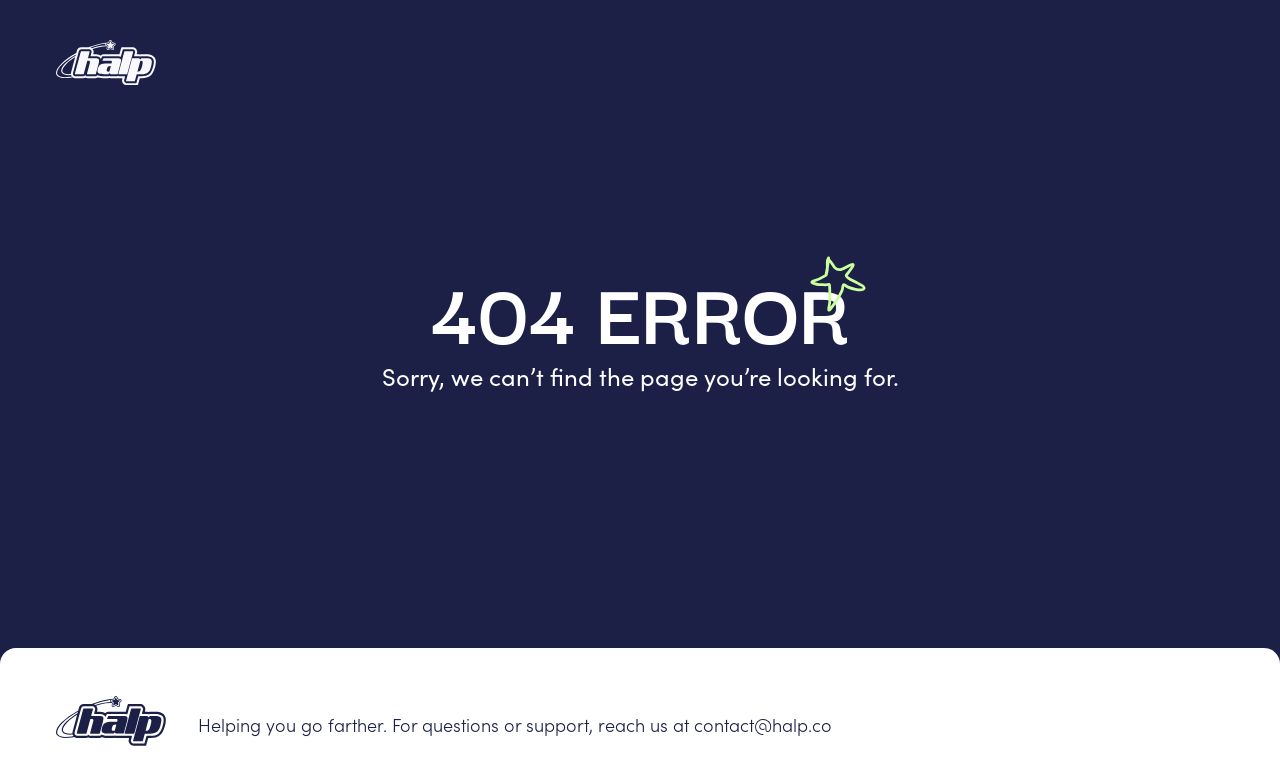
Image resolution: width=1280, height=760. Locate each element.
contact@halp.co (763, 724)
